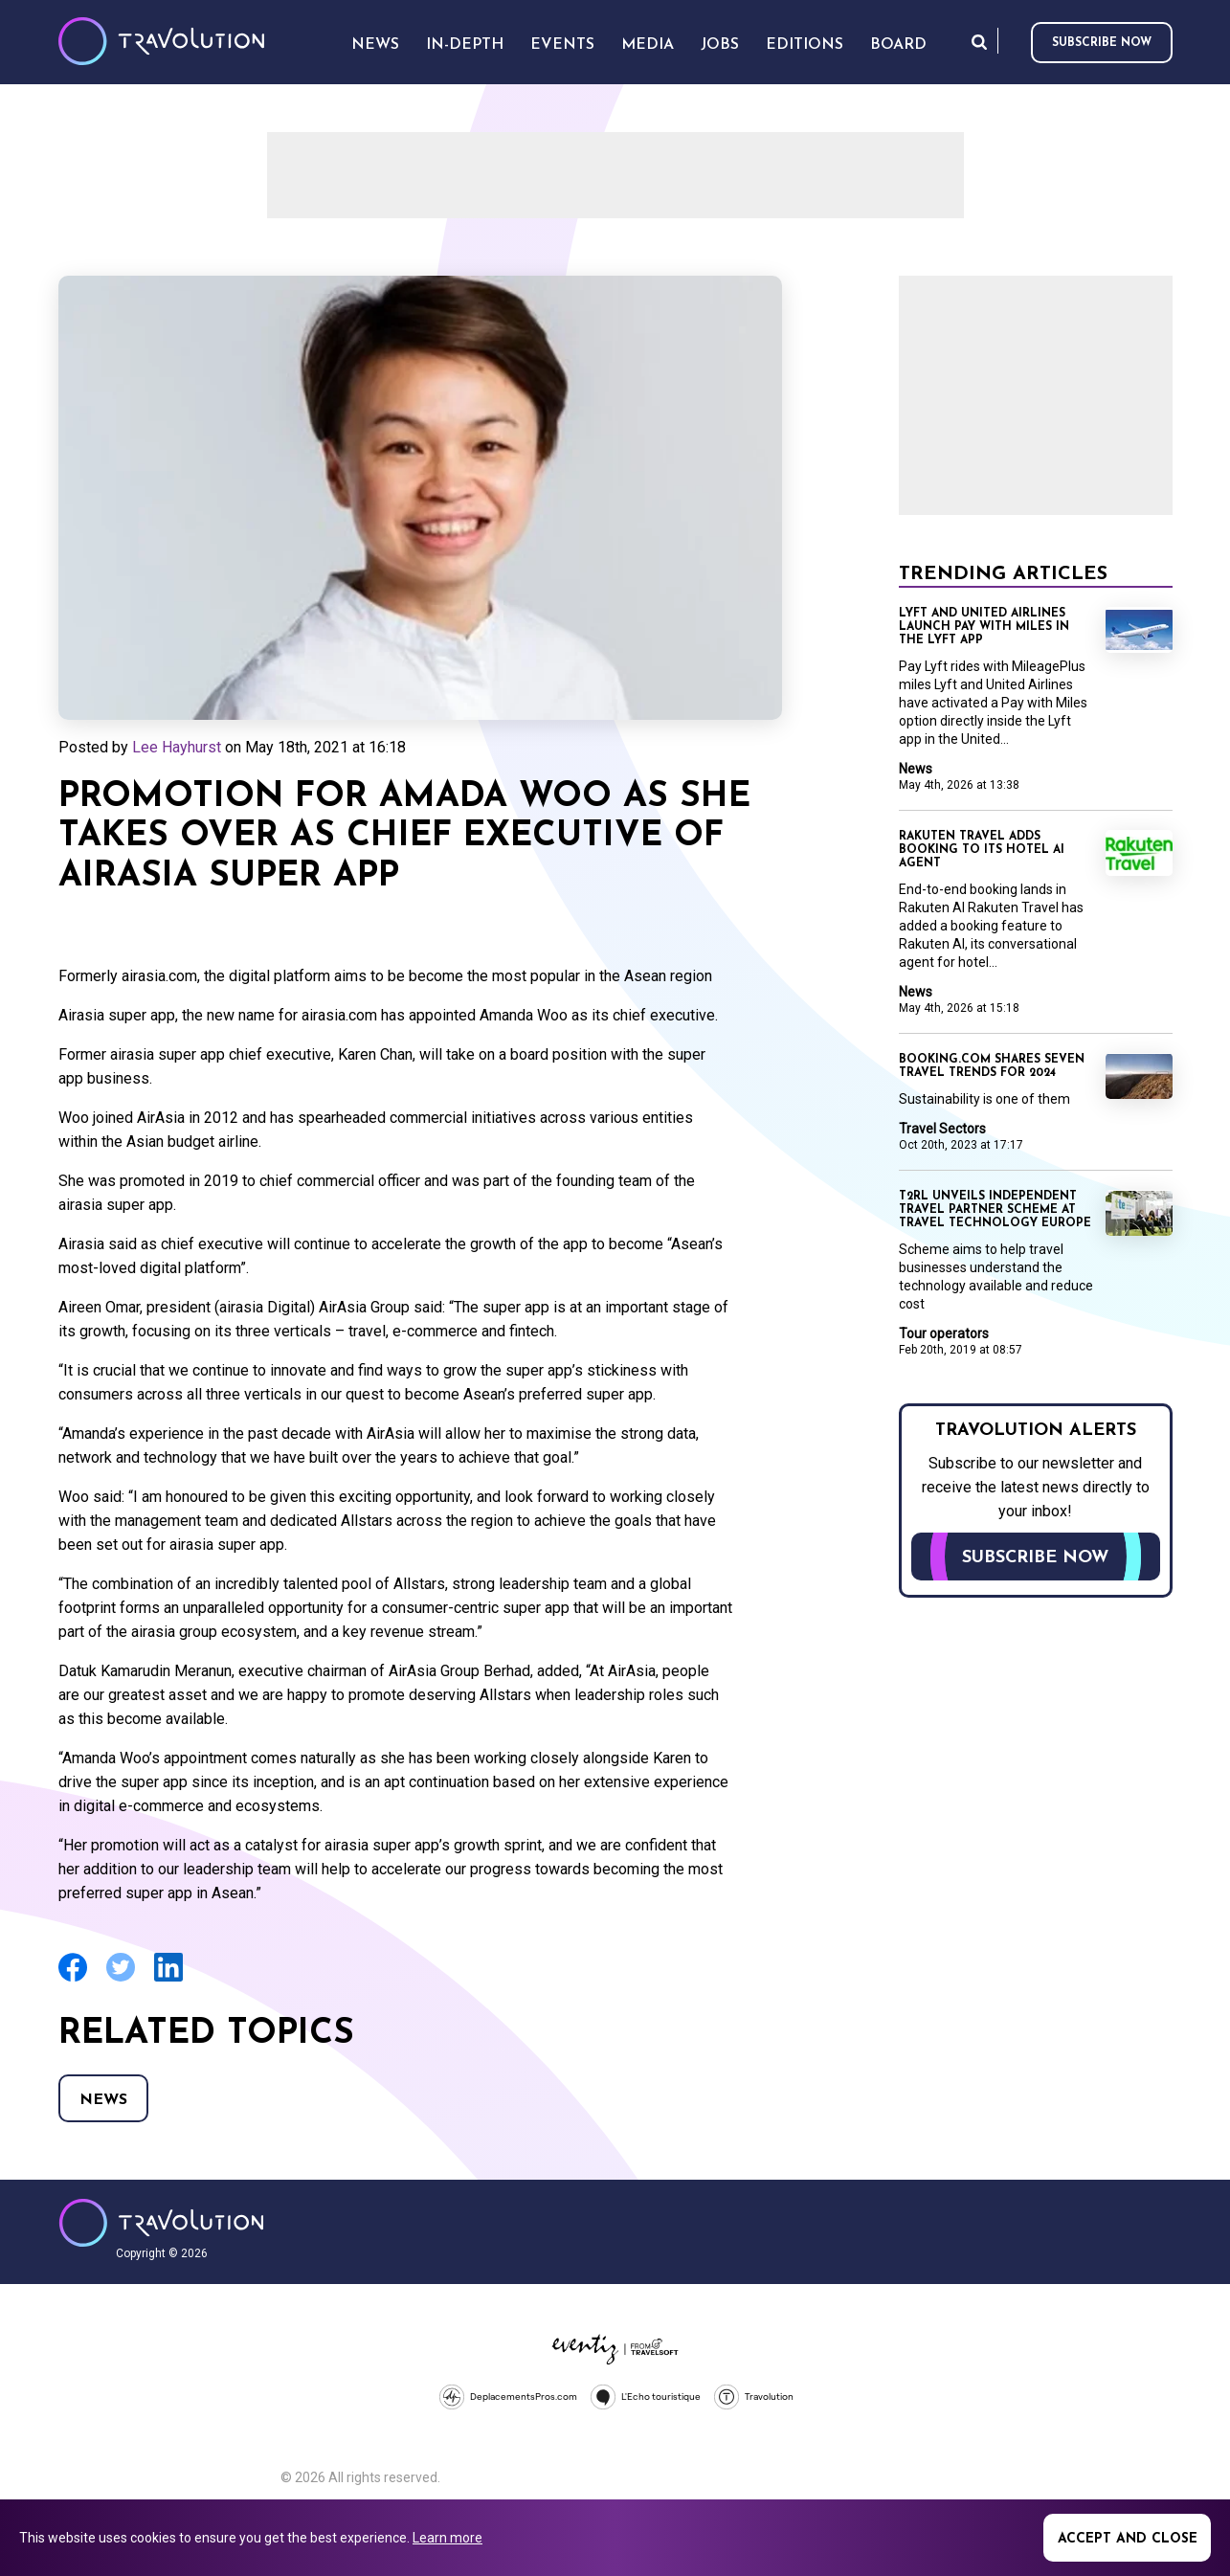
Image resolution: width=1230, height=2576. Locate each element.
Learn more (447, 2537)
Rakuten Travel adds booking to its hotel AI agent (981, 850)
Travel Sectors (942, 1128)
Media (647, 45)
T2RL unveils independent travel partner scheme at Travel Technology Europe (995, 1210)
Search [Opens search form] (979, 42)
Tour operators (944, 1333)
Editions (804, 45)
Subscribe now (1102, 43)
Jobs (720, 45)
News (103, 2100)
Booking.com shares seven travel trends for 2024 (992, 1066)
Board (898, 45)
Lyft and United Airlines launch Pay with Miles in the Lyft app (984, 627)
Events (562, 45)
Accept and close (1127, 2539)
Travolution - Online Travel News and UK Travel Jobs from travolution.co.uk (161, 2223)
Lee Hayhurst (176, 747)
